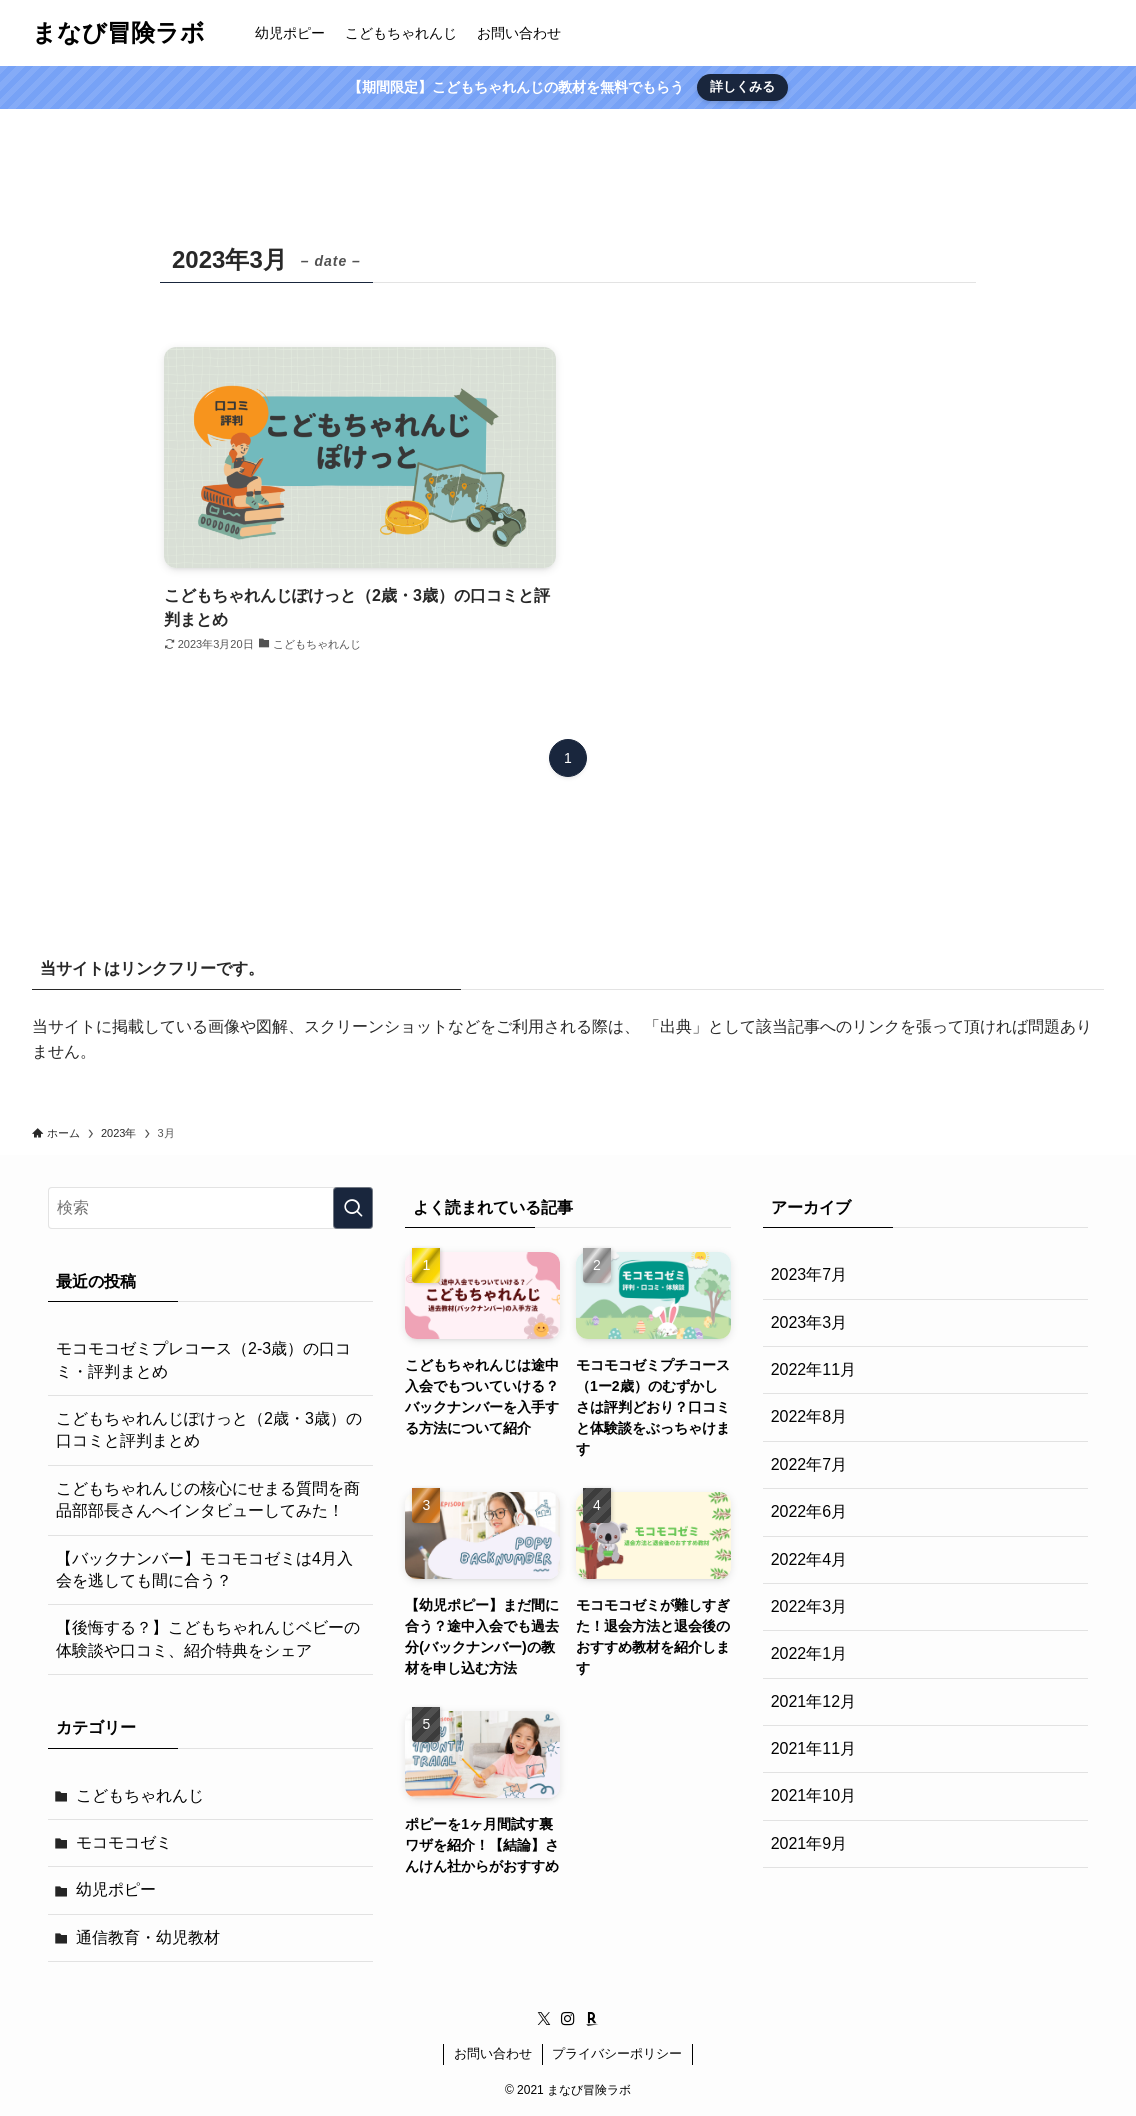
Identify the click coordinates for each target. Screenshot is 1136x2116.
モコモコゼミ (124, 1842)
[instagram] (568, 2019)
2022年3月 (809, 1606)
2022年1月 (809, 1653)
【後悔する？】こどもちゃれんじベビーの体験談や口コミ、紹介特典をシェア (208, 1638)
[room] (592, 2019)
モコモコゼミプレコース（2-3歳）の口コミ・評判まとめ (203, 1359)
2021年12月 (813, 1701)
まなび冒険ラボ (118, 33)
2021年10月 (813, 1795)
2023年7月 (809, 1274)
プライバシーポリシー (617, 2053)
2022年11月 (813, 1369)
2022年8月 (809, 1416)
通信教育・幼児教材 (148, 1937)
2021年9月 (809, 1843)
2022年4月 (809, 1559)
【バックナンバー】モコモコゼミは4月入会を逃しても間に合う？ (204, 1569)
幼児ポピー (116, 1889)
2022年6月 (809, 1511)
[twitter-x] (544, 2019)
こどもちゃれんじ (140, 1795)
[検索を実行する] (353, 1208)
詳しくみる (742, 86)
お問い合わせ (493, 2053)
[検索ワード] (210, 1208)
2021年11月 (813, 1748)
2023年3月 (809, 1322)
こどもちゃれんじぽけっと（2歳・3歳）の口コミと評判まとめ (209, 1429)
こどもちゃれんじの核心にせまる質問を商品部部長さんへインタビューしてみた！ (208, 1499)
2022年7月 (809, 1464)
